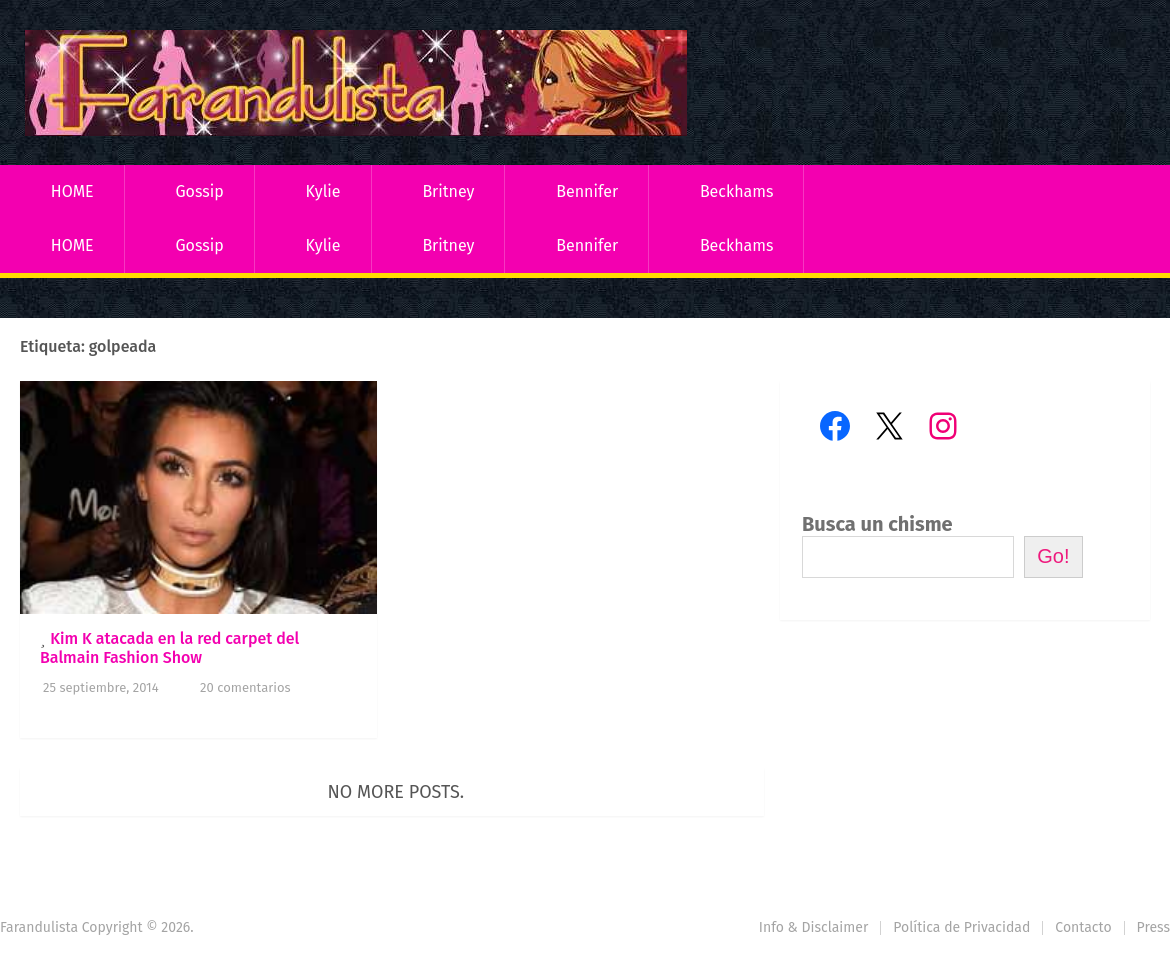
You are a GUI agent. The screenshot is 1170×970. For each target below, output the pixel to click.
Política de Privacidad (961, 927)
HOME (72, 191)
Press (1153, 927)
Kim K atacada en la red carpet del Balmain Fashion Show (169, 648)
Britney (448, 191)
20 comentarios (245, 687)
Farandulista (39, 927)
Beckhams (737, 191)
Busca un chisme (877, 524)
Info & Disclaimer (814, 927)
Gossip (199, 191)
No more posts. (396, 792)
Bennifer (587, 191)
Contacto (1083, 927)
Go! (1053, 556)
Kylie (323, 191)
